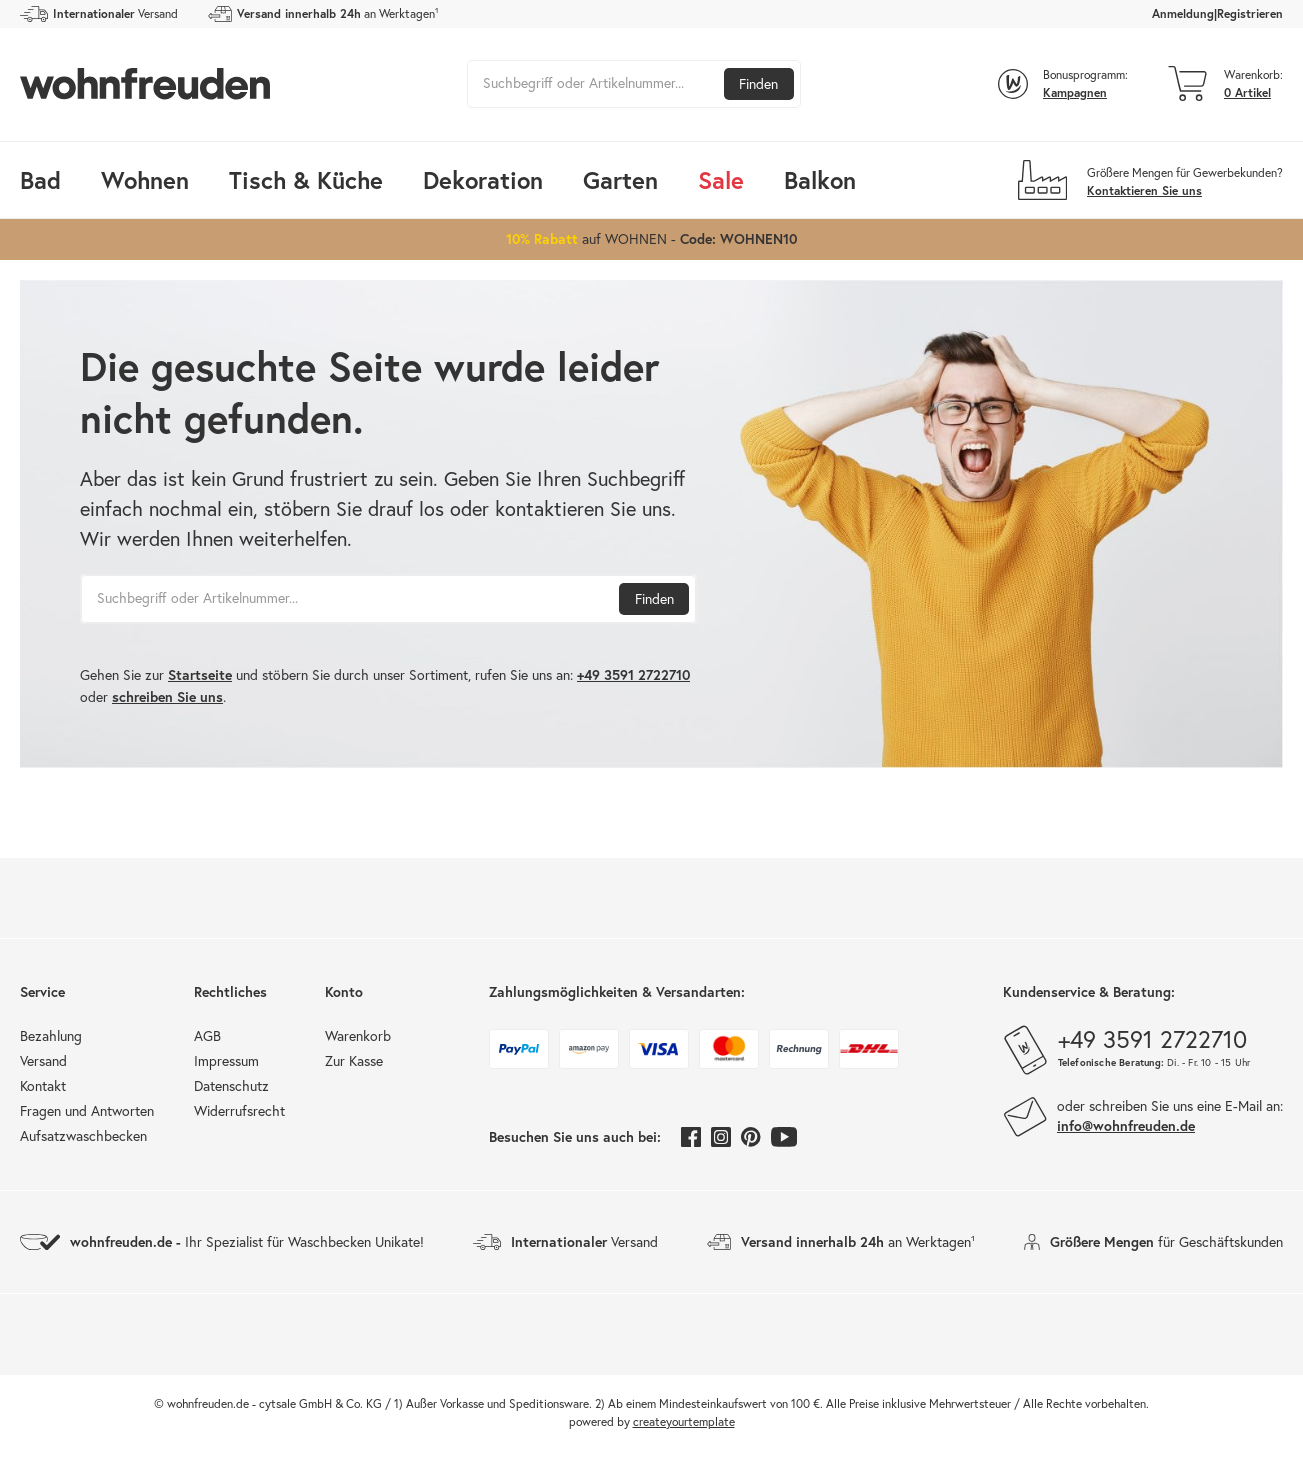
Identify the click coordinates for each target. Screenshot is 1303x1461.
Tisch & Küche (306, 180)
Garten (620, 180)
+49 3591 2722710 (633, 674)
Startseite (200, 674)
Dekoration (483, 180)
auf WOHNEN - (651, 238)
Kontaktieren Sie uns (1144, 190)
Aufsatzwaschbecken (83, 1136)
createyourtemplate (684, 1421)
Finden (758, 84)
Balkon (820, 180)
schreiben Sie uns (167, 696)
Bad (40, 180)
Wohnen (145, 180)
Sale (721, 180)
